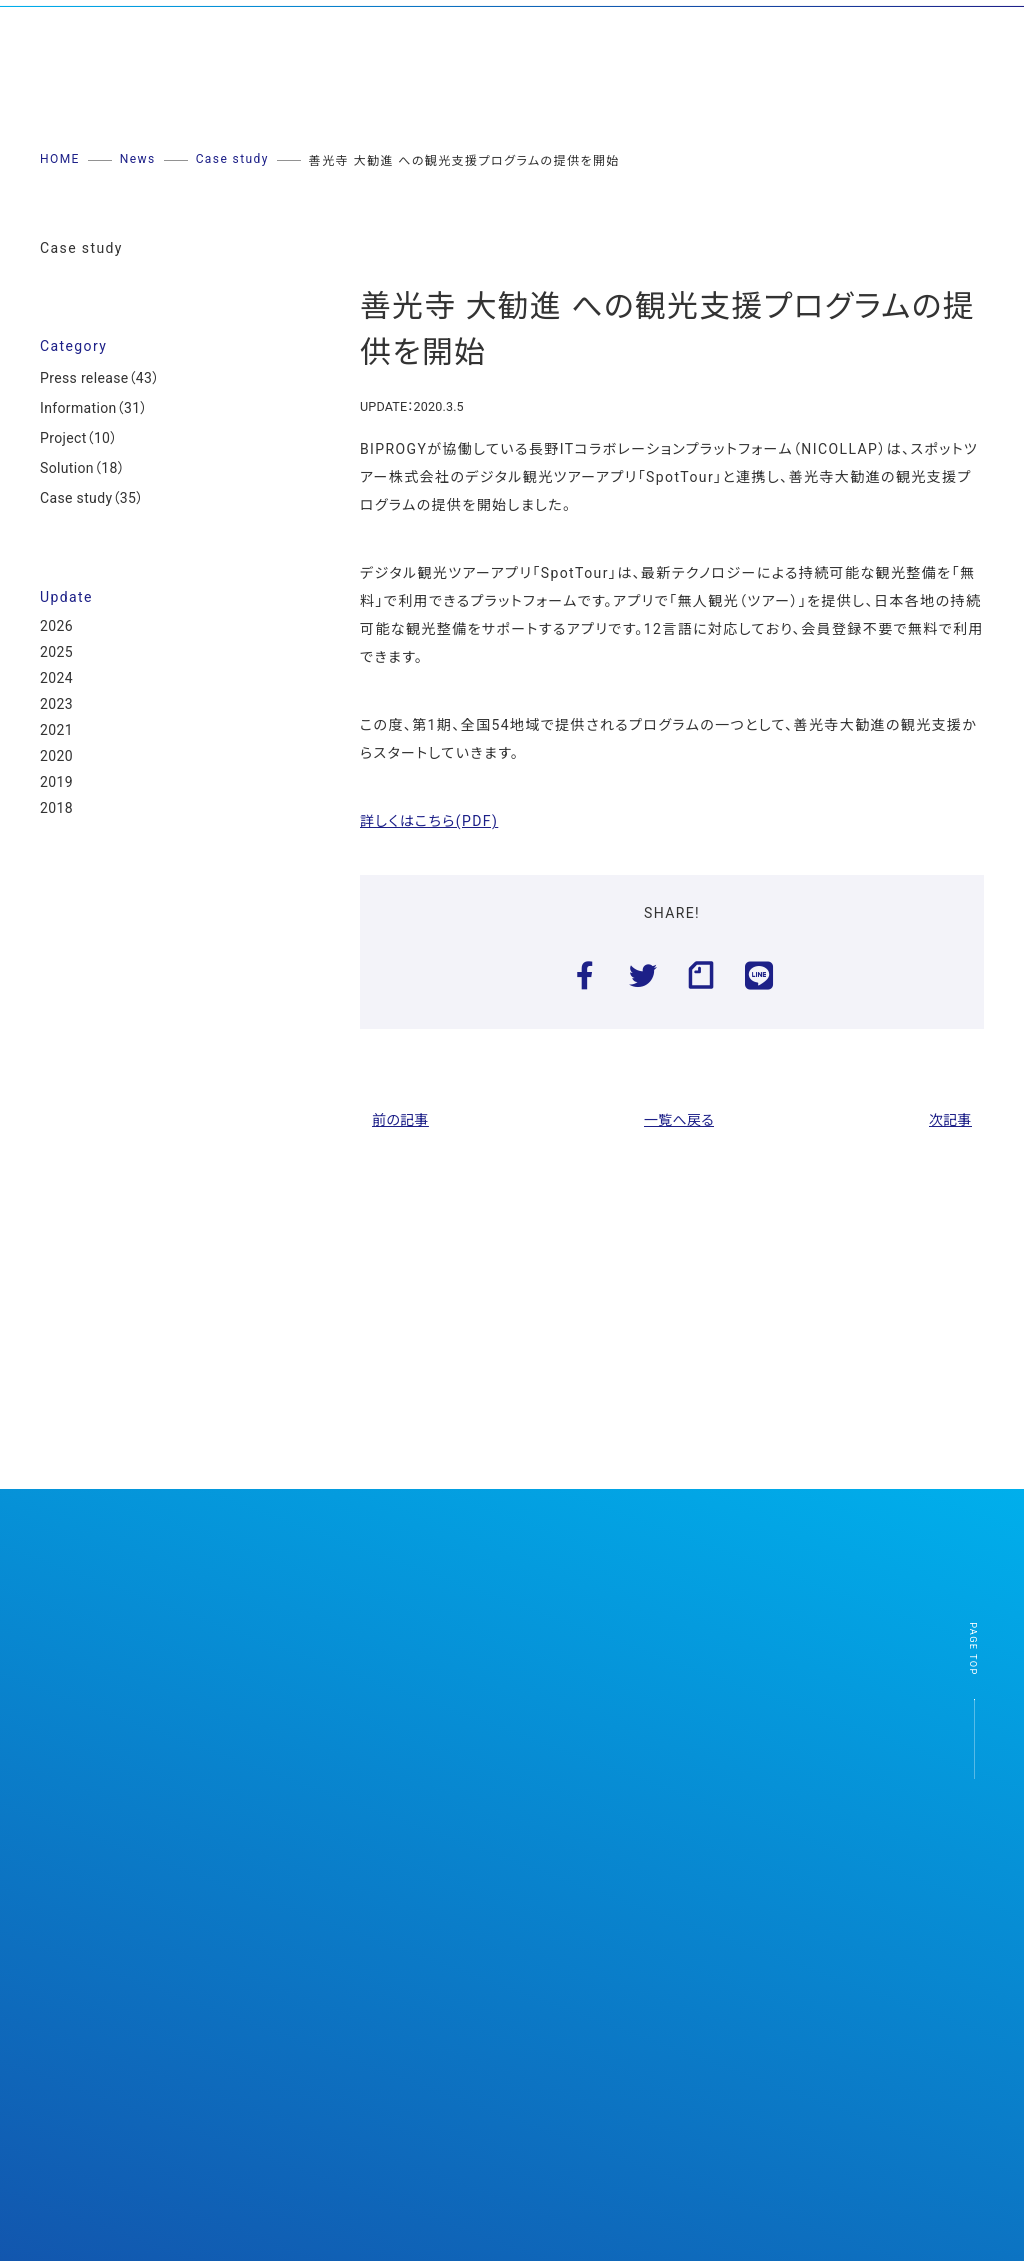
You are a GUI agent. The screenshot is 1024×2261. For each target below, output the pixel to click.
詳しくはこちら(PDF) (429, 821)
